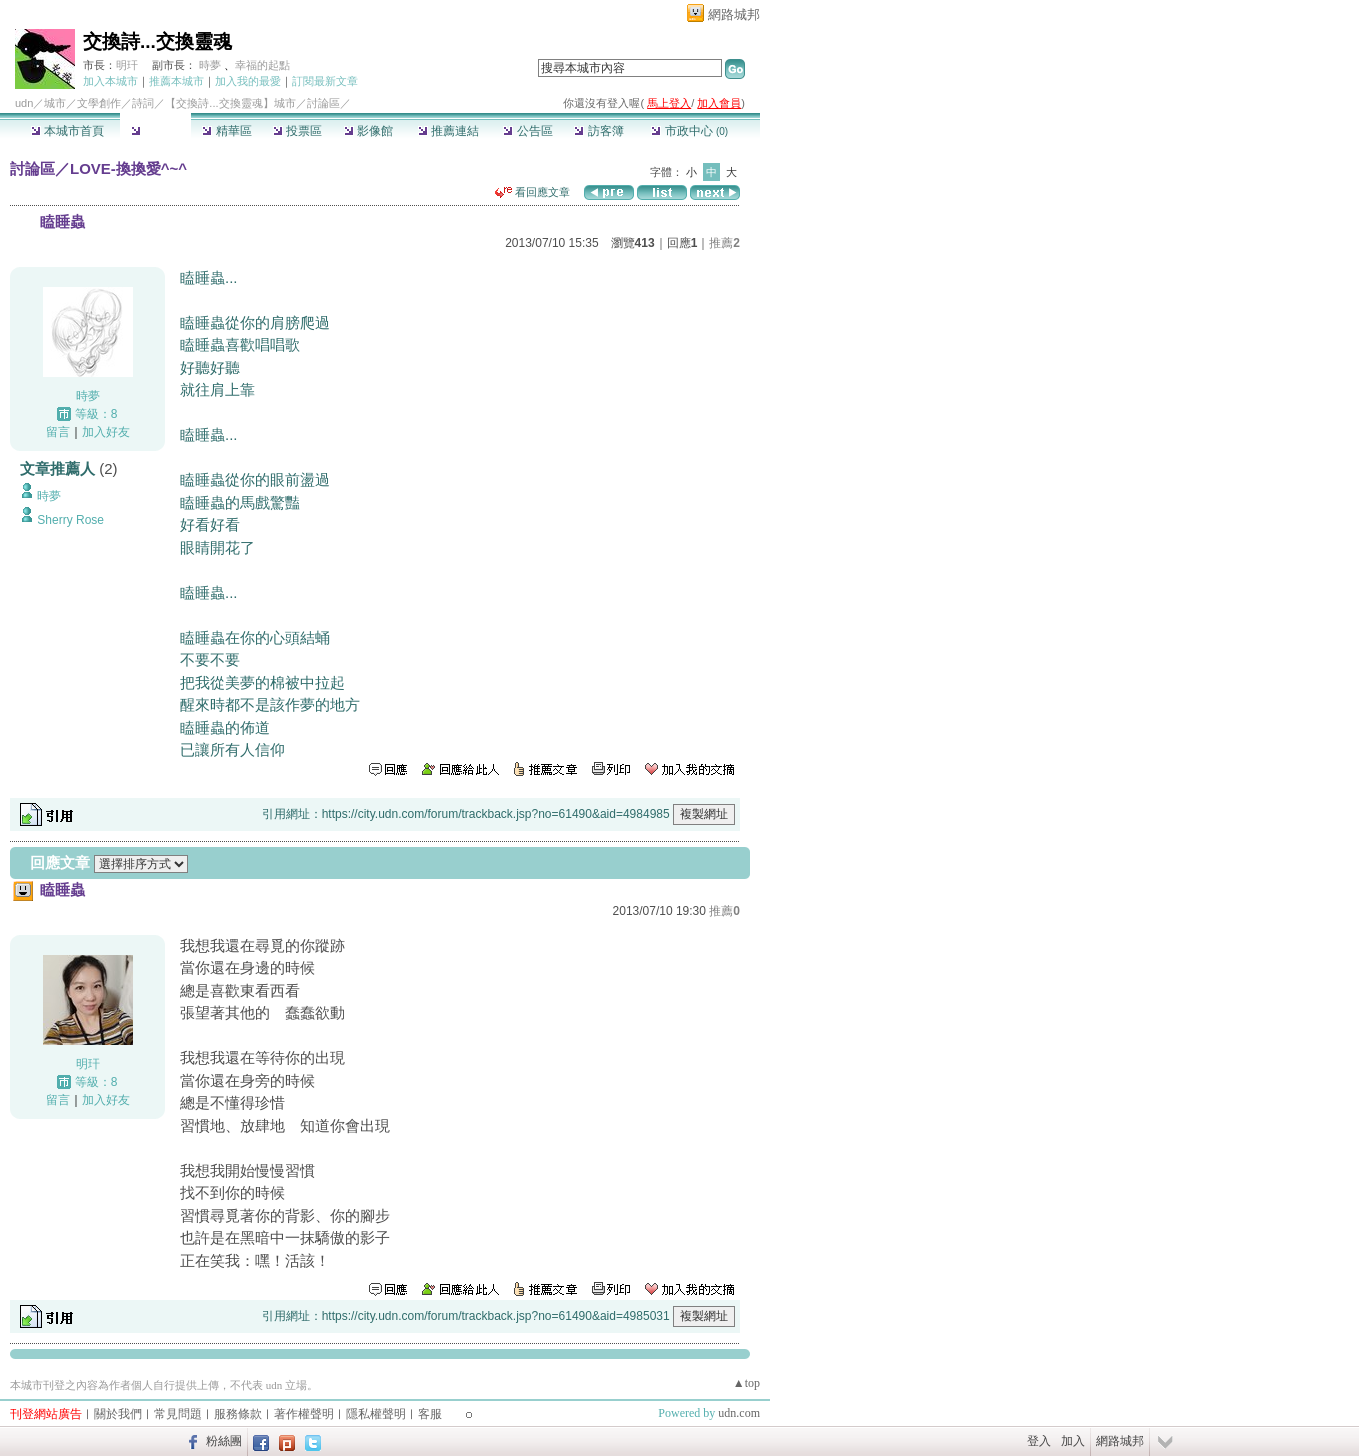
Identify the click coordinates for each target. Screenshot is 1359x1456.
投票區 (297, 131)
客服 (430, 1414)
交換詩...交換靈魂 (157, 41)
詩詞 (143, 103)
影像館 (368, 131)
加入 (1073, 1441)
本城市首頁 (67, 131)
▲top (746, 1383)
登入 (1039, 1441)
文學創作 (99, 103)
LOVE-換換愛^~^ (128, 168)
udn (24, 103)
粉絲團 (224, 1441)
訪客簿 (598, 131)
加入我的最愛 (248, 81)
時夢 (210, 65)
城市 (55, 103)
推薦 (724, 243)
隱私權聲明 (376, 1414)
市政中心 (689, 131)
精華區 (226, 131)
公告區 (527, 131)
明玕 (127, 65)
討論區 (155, 131)
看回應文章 (532, 192)
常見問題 (178, 1414)
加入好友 (106, 432)
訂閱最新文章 (325, 81)
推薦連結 (448, 131)
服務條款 (238, 1414)
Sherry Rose (70, 520)
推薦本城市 (176, 81)
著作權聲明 (304, 1414)
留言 (58, 432)
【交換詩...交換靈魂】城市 (230, 103)
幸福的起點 (262, 65)
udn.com (739, 1413)
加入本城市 (110, 81)
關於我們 (118, 1414)
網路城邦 (734, 14)
